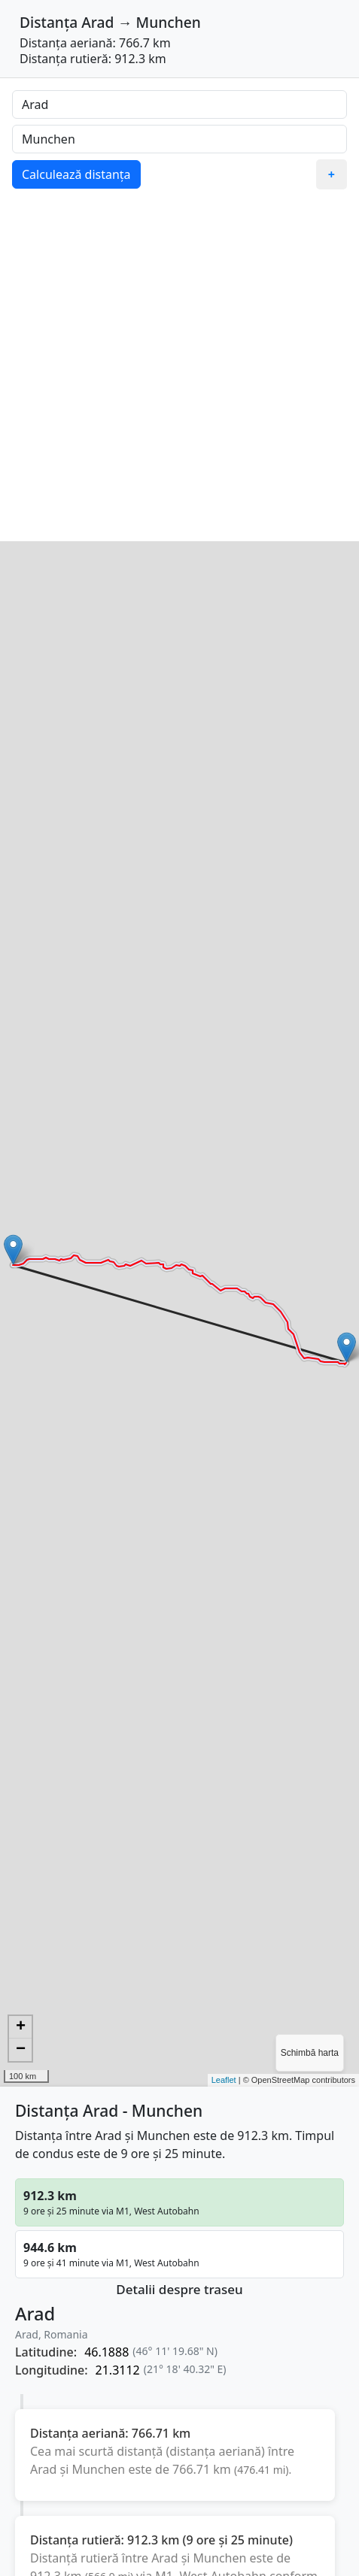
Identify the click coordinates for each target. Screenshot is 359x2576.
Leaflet (223, 2079)
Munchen (168, 22)
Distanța (49, 22)
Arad (97, 22)
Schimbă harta (310, 2053)
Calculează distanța (76, 174)
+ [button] (21, 2027)
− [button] (21, 2050)
